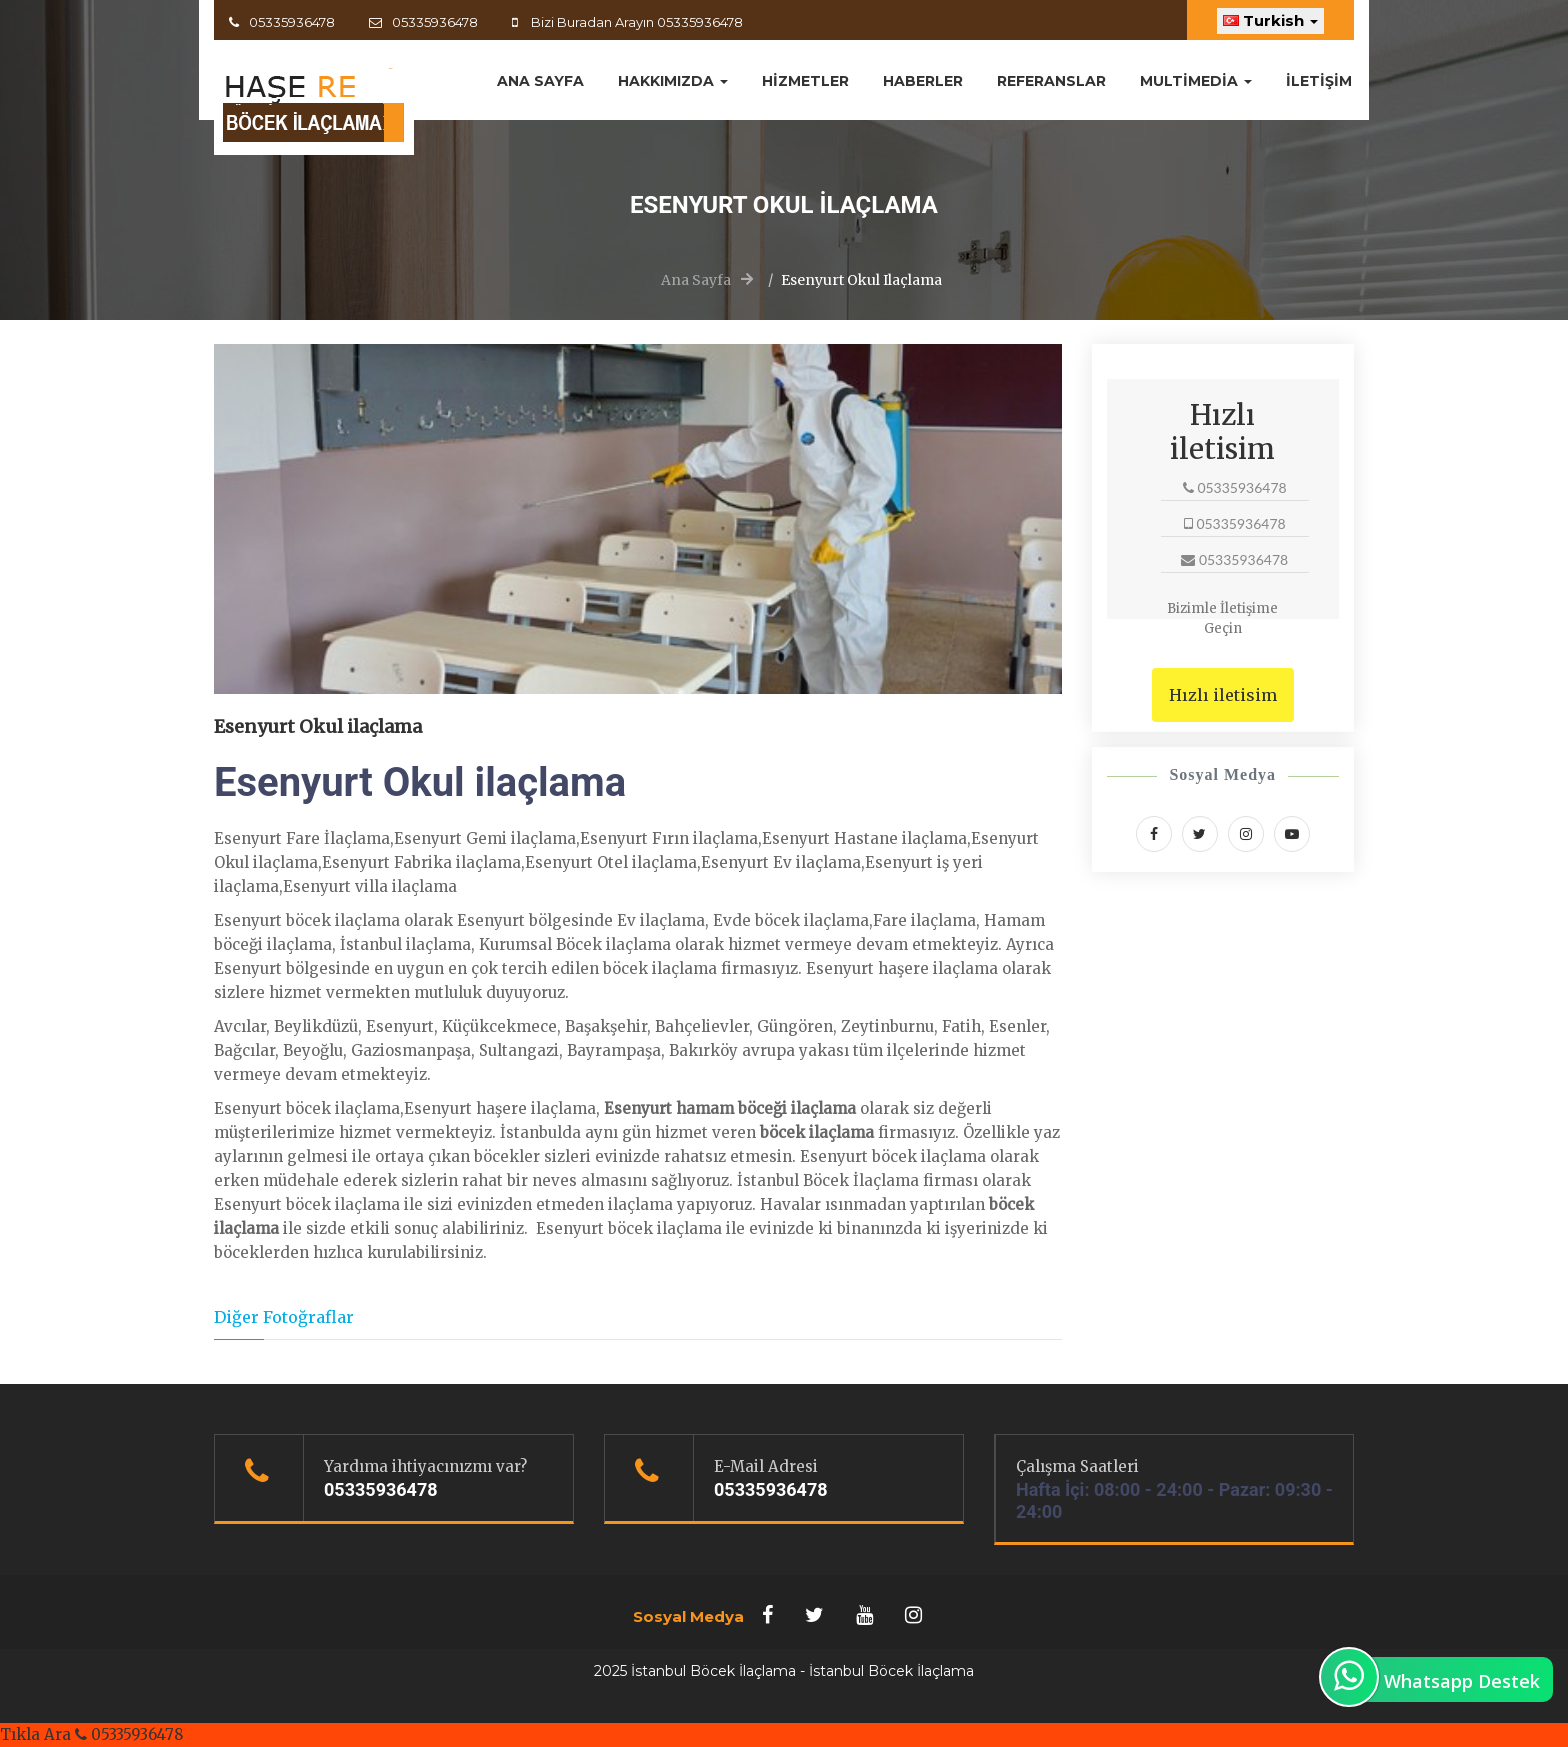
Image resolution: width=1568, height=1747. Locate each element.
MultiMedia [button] (1196, 81)
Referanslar (1051, 81)
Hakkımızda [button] (673, 81)
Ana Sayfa (696, 280)
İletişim (1319, 81)
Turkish (1270, 20)
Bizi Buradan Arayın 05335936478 (635, 22)
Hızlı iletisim (1223, 695)
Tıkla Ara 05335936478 (91, 1734)
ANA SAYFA (540, 81)
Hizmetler (805, 81)
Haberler (923, 81)
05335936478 (292, 22)
